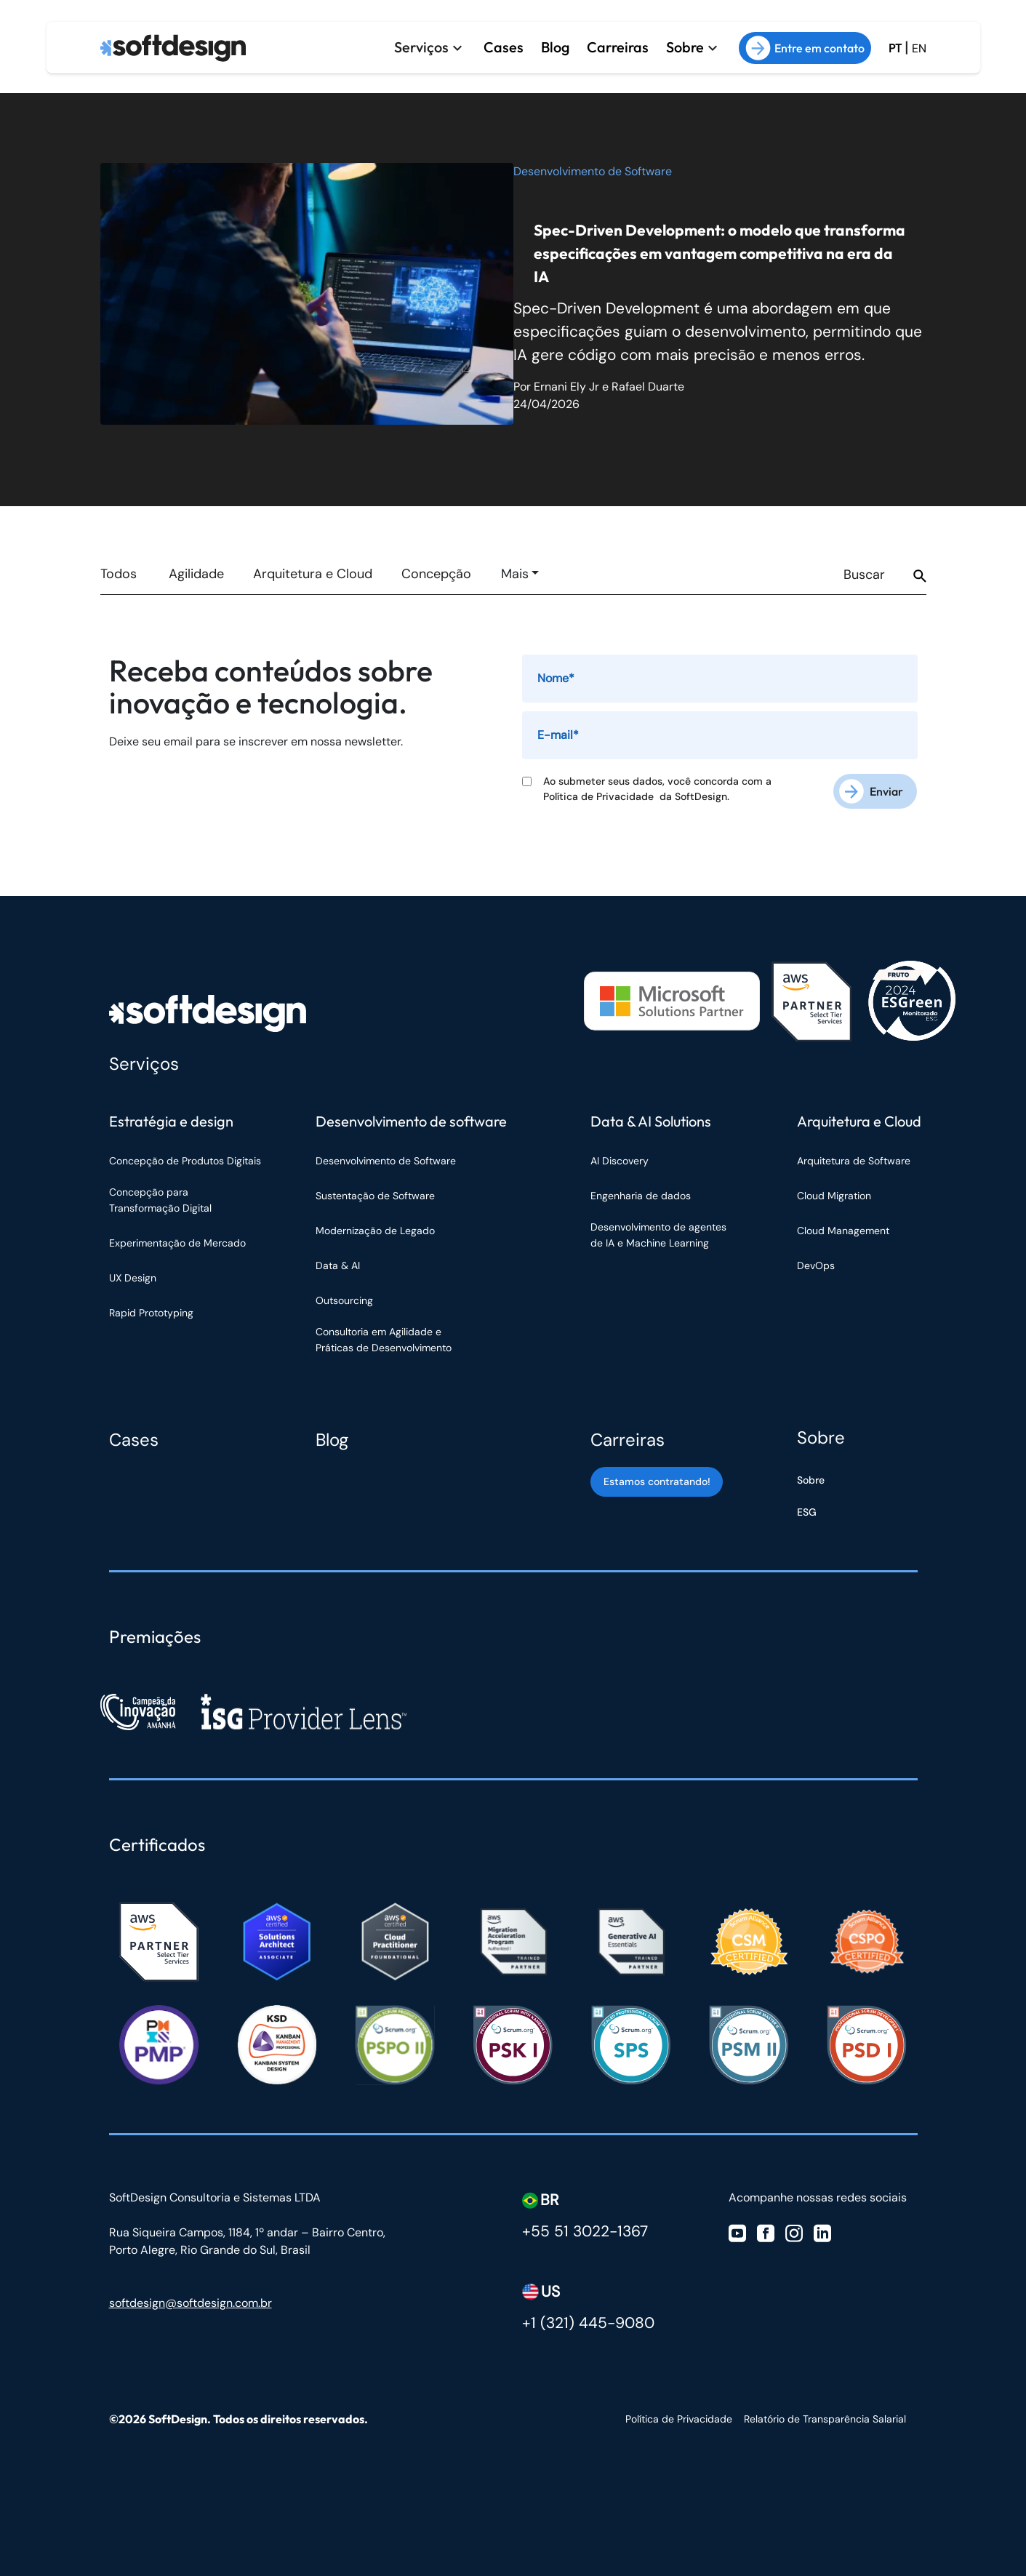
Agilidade (196, 574)
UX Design (132, 1277)
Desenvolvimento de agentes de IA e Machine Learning (658, 1234)
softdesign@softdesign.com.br (190, 2303)
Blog (551, 47)
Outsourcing (344, 1300)
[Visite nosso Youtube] (737, 2232)
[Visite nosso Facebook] (765, 2232)
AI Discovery (619, 1160)
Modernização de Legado (375, 1230)
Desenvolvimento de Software (592, 171)
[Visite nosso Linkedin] (822, 2232)
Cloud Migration (834, 1195)
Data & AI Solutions (650, 1121)
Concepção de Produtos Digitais (185, 1160)
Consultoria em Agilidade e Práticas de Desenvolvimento (384, 1339)
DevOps (816, 1265)
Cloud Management (843, 1230)
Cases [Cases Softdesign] (134, 1439)
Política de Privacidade (601, 796)
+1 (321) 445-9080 (588, 2323)
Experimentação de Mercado (177, 1242)
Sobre (684, 47)
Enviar (886, 791)
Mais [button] (515, 574)
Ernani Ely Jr (566, 386)
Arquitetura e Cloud (312, 574)
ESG (807, 1512)
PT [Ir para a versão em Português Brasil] (895, 48)
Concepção (436, 574)
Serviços (417, 47)
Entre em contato (805, 48)
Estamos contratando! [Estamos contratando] (657, 1481)
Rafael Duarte (648, 386)
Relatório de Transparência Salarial (825, 2418)
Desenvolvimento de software (411, 1121)
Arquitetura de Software (853, 1160)
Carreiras (616, 47)
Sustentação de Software (375, 1195)
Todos (118, 574)
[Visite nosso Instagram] (794, 2232)
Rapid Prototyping (152, 1312)
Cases (500, 47)
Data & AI (338, 1265)
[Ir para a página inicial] (173, 48)
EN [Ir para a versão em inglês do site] (919, 48)
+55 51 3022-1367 (585, 2231)
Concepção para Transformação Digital (162, 1200)
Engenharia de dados (640, 1195)
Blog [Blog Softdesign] (332, 1439)
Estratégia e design (171, 1121)
